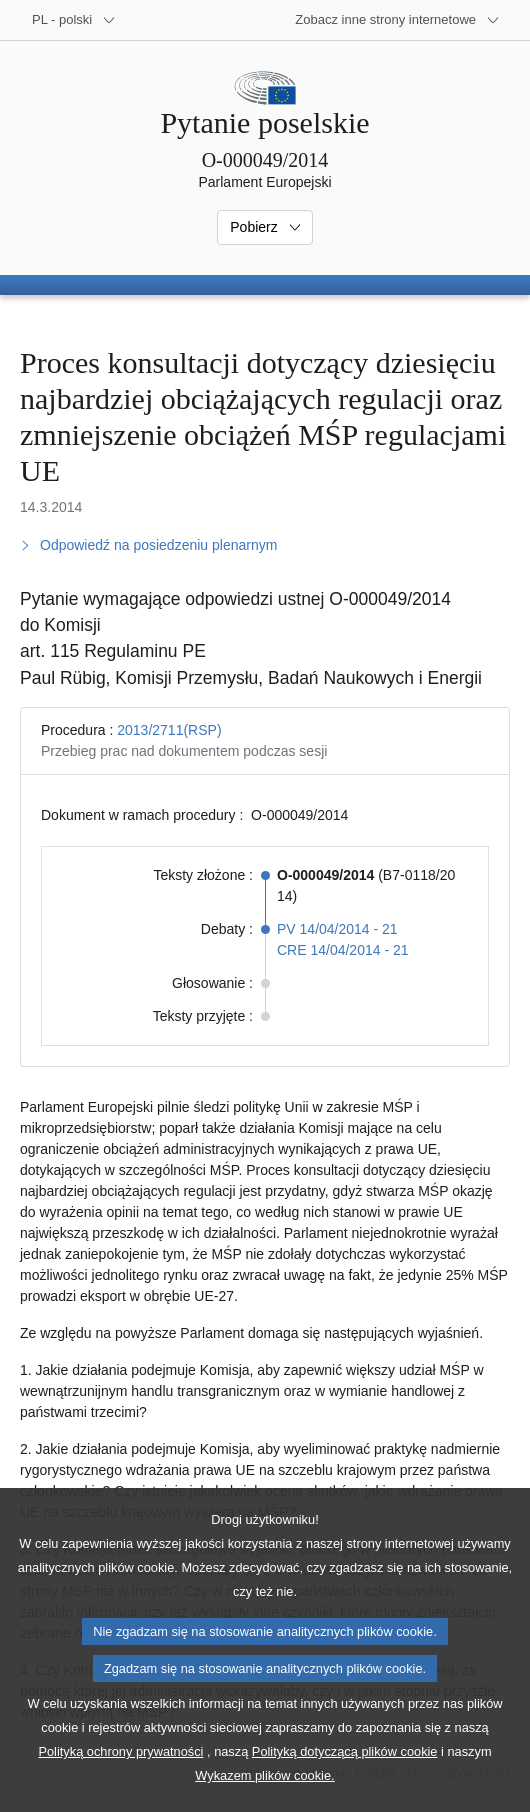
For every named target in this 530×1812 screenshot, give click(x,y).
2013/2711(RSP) (169, 730)
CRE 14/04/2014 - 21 (343, 950)
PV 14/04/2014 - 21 (337, 929)
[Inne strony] (397, 20)
